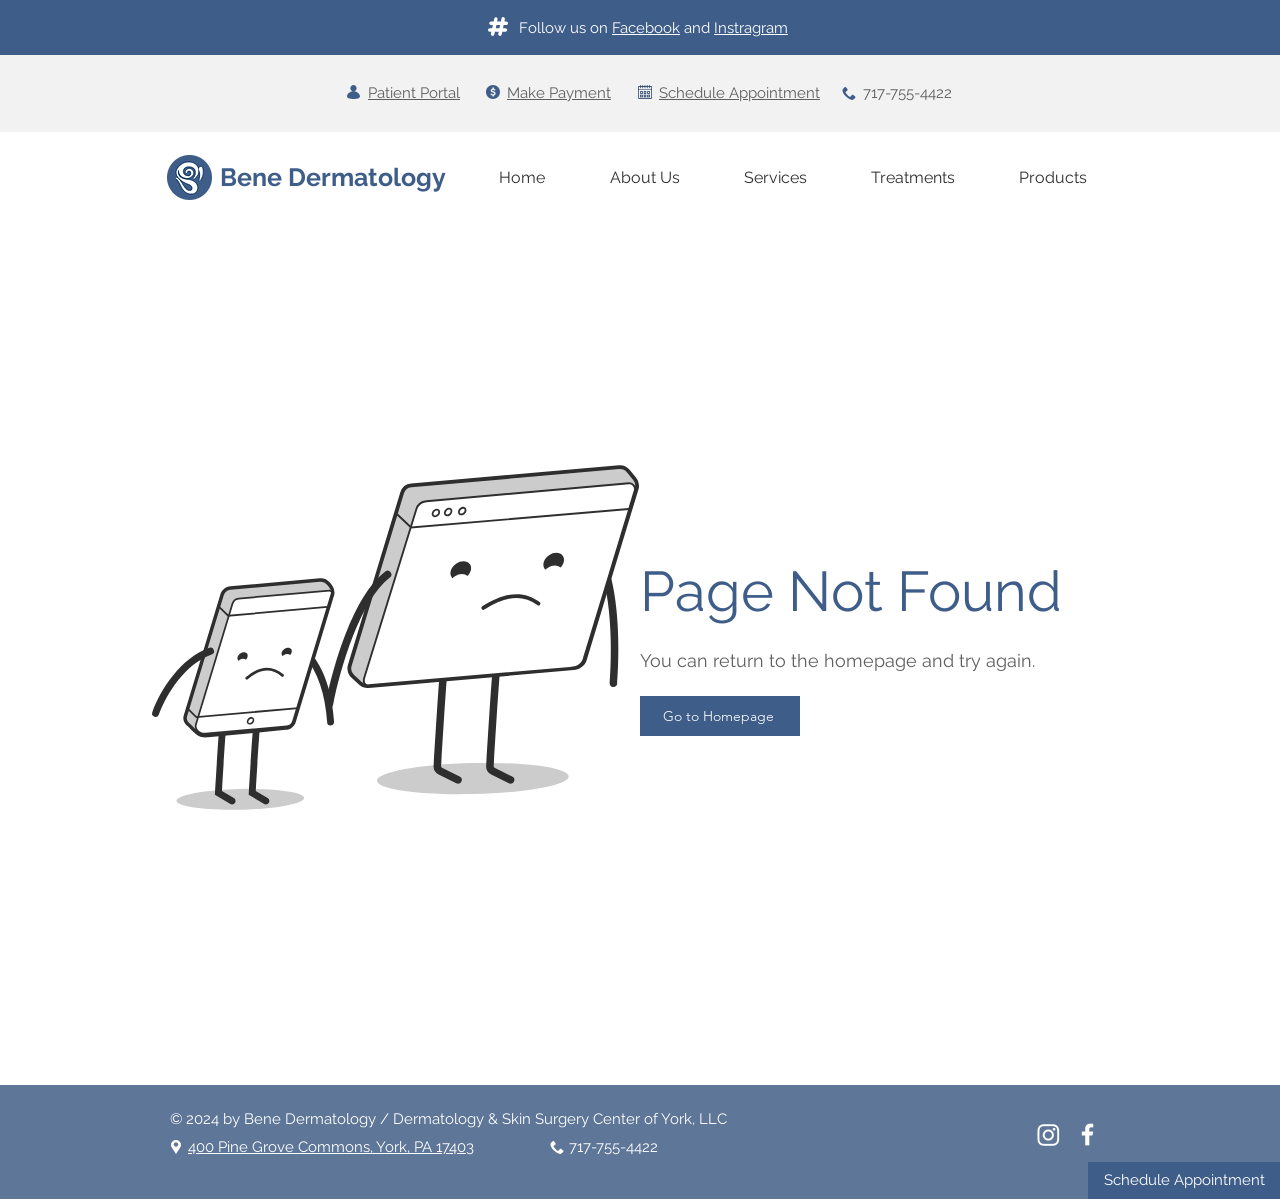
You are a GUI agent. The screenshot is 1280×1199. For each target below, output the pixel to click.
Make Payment (559, 93)
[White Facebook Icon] (1087, 1134)
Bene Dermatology (333, 177)
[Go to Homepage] (720, 716)
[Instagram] (1048, 1134)
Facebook (646, 28)
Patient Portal (414, 93)
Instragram (751, 28)
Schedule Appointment (739, 93)
